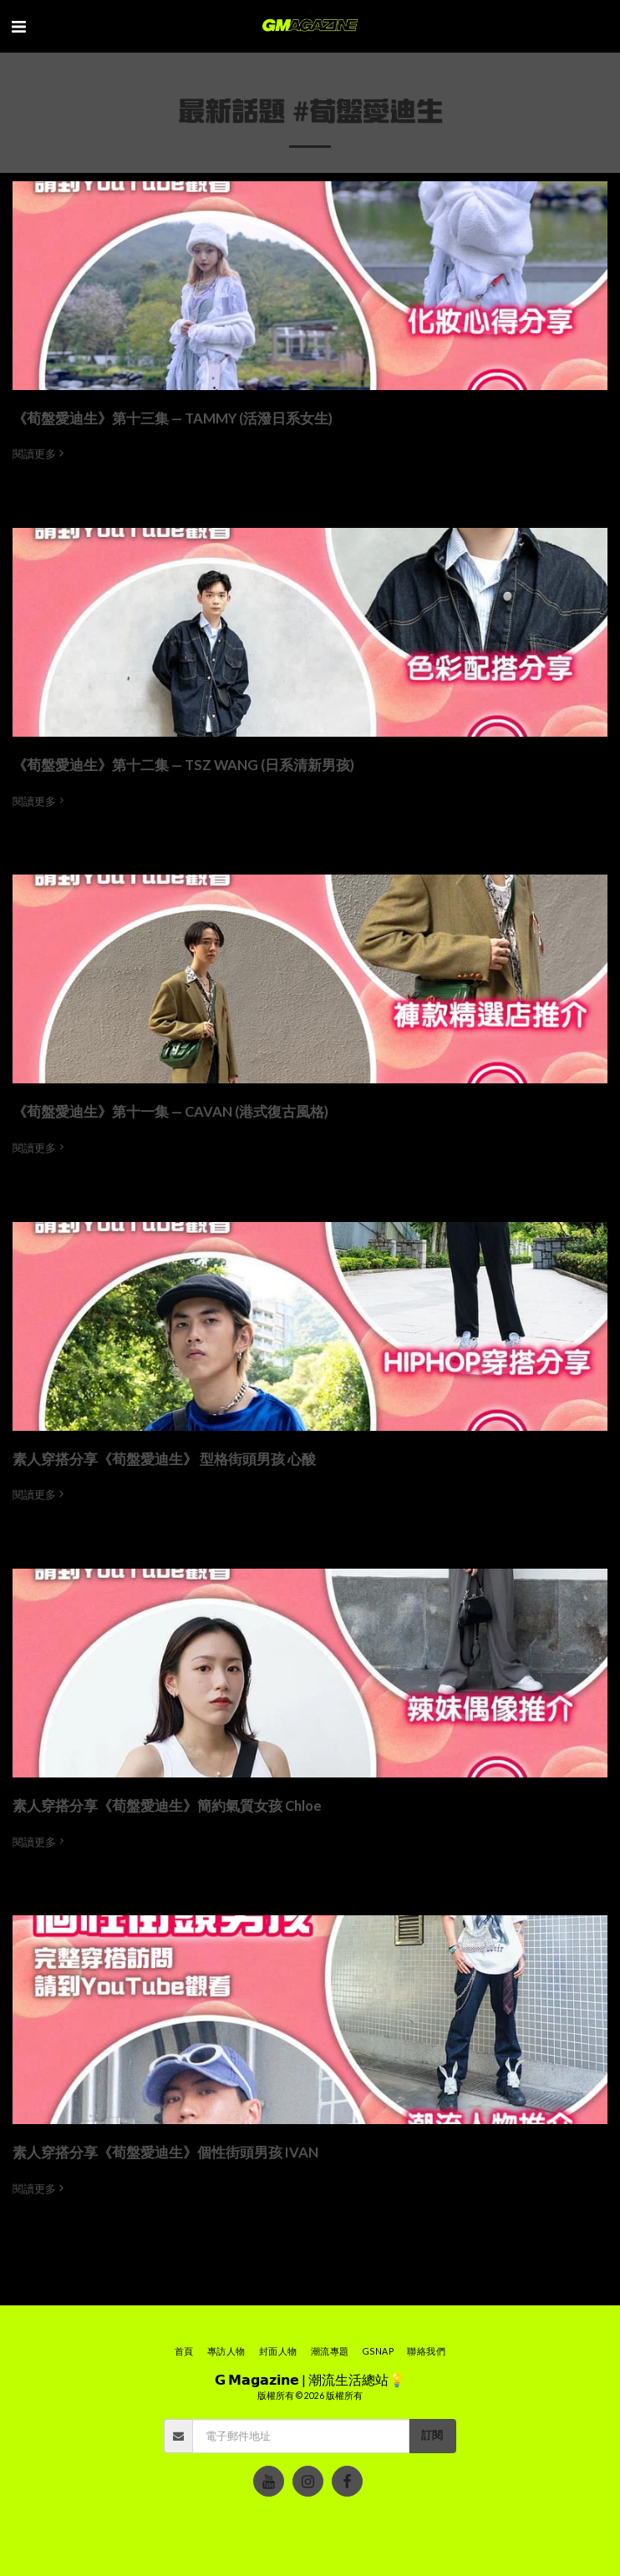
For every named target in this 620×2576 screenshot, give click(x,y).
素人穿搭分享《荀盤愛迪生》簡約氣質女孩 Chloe (167, 1806)
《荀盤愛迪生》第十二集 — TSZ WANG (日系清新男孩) (183, 765)
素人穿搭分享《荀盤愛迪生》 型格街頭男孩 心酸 (164, 1459)
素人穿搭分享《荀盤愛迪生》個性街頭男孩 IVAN (165, 2152)
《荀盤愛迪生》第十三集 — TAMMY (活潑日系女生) (173, 418)
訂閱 (432, 2435)
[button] (18, 26)
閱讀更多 (40, 453)
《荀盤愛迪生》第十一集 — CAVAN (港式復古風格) (170, 1111)
